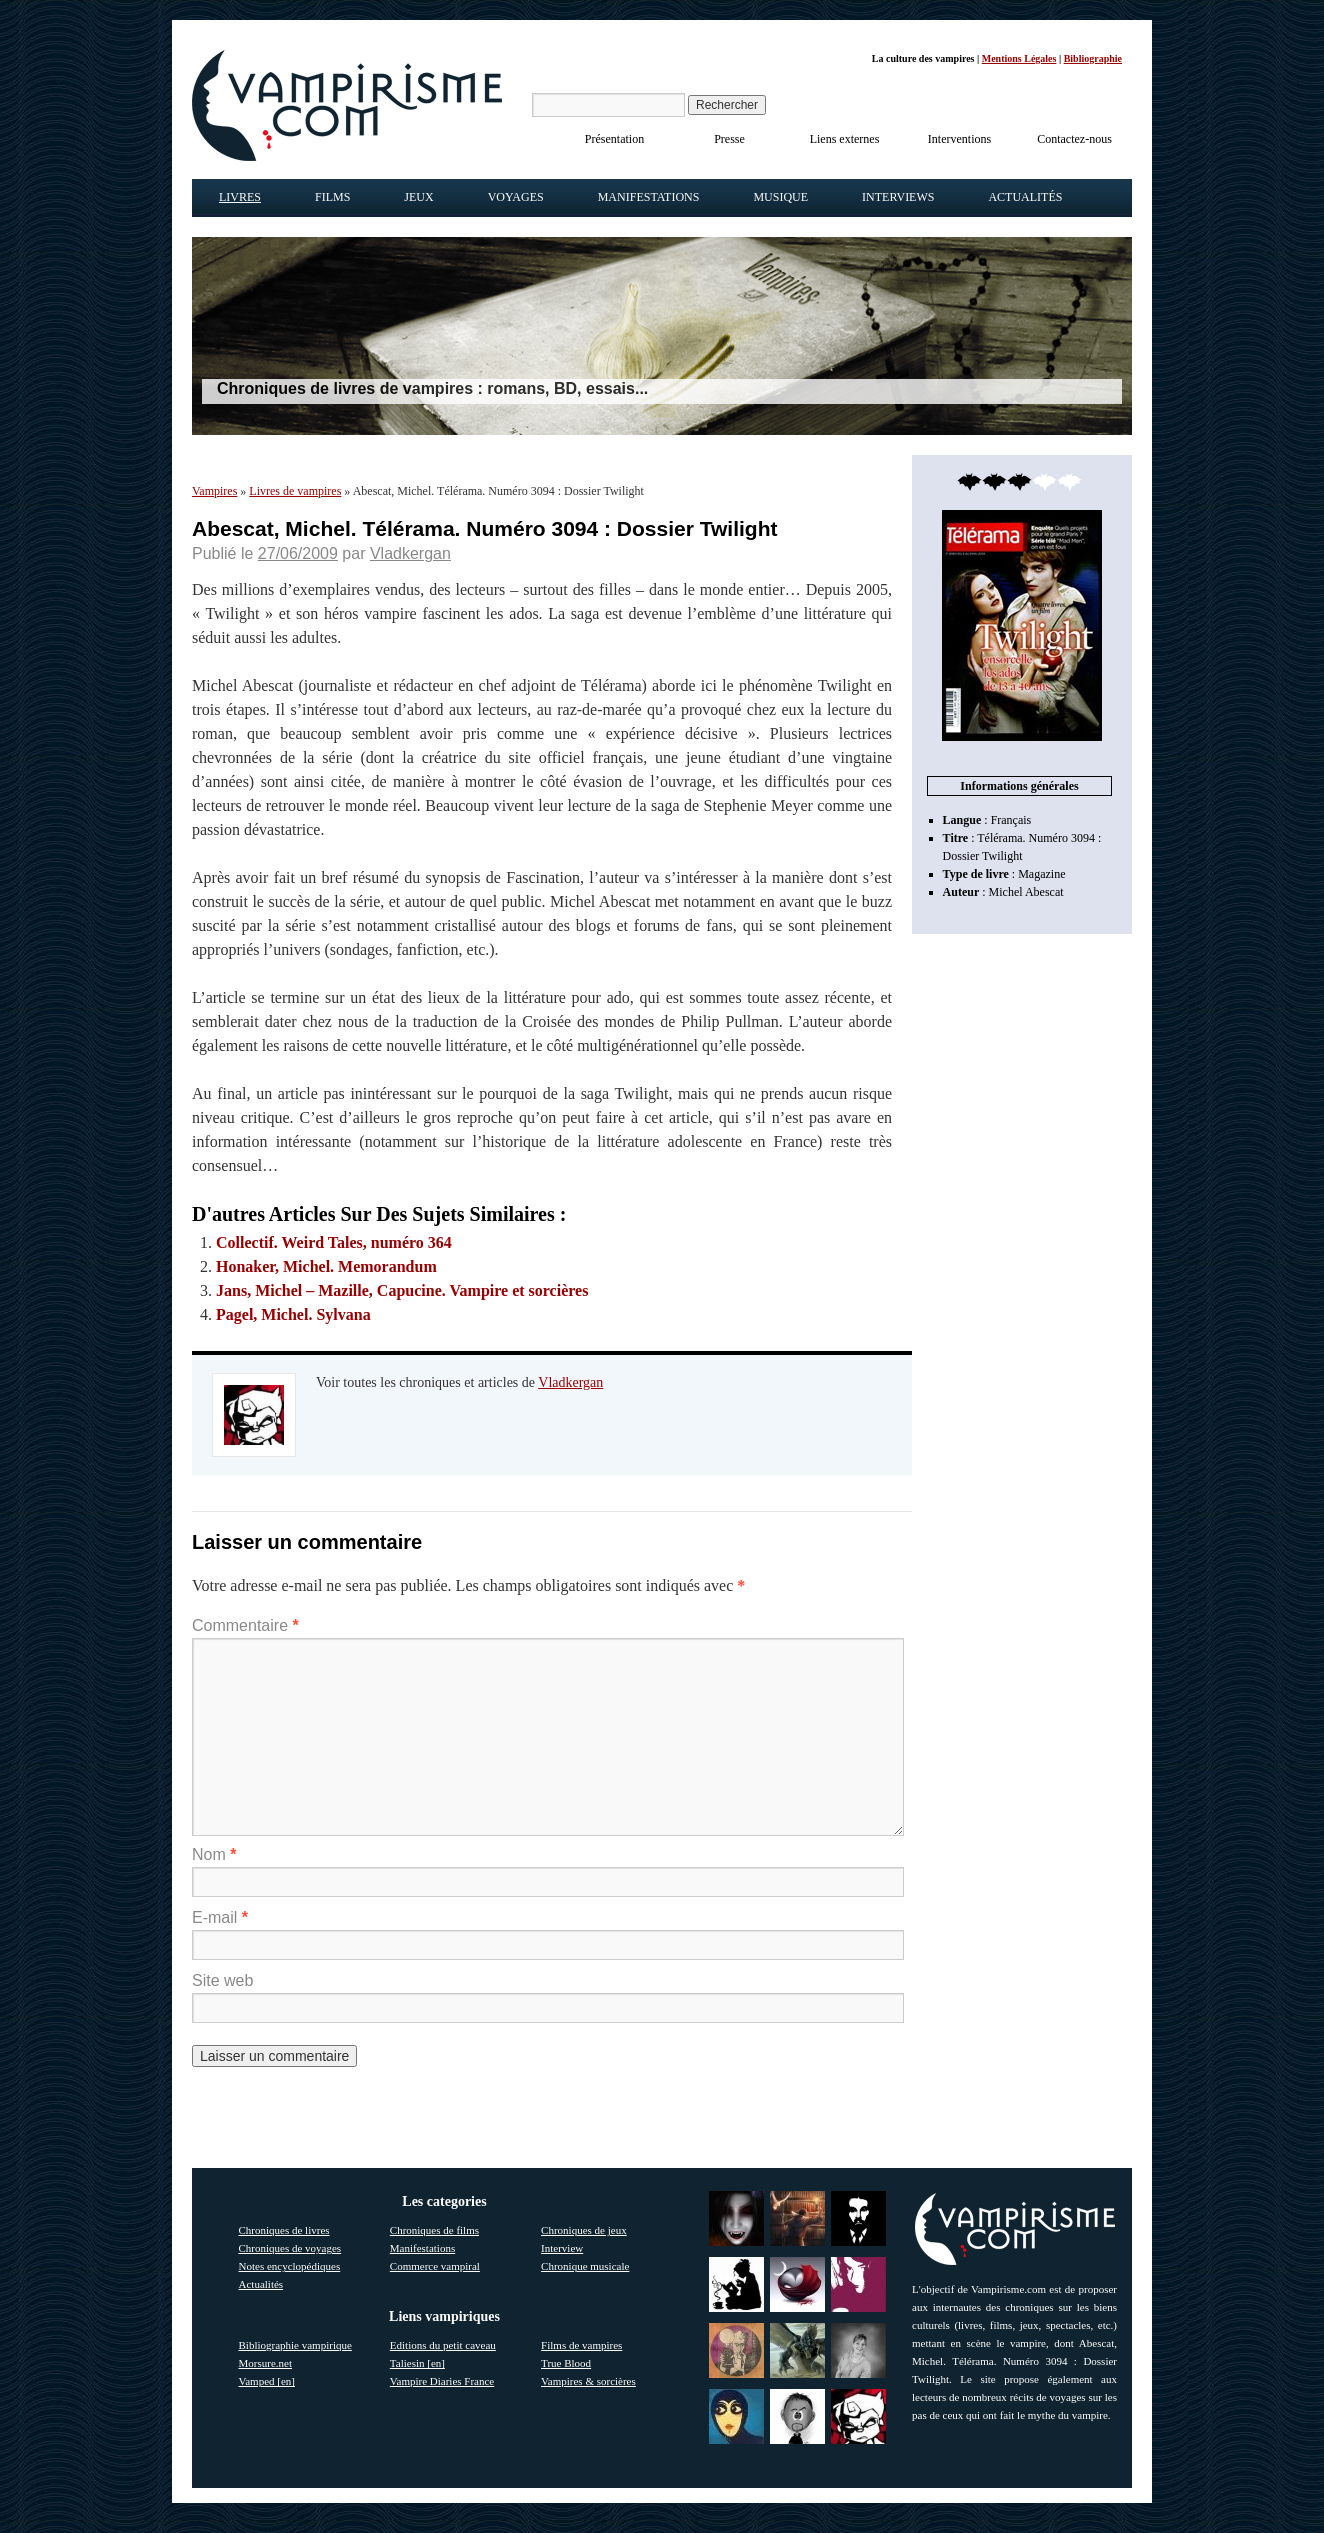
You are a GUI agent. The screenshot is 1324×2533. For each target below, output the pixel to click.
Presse (729, 139)
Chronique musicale (585, 2266)
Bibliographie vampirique (295, 2345)
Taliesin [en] (417, 2363)
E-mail (220, 1917)
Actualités (1025, 197)
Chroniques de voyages (290, 2248)
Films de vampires (581, 2345)
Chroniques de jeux (584, 2230)
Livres (240, 197)
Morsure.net (265, 2363)
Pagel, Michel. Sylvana (293, 1314)
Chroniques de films (434, 2230)
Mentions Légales (1019, 58)
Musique (780, 197)
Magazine (1041, 874)
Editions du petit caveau (443, 2345)
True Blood (566, 2363)
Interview (562, 2248)
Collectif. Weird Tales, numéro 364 (334, 1242)
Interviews (898, 197)
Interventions (959, 139)
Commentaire (245, 1625)
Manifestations (649, 197)
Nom (214, 1854)
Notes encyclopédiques (290, 2266)
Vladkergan (410, 553)
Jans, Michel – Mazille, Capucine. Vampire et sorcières (402, 1290)
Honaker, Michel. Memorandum (326, 1266)
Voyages (516, 197)
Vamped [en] (267, 2381)
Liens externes (845, 139)
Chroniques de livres (284, 2230)
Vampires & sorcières (588, 2381)
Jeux (418, 197)
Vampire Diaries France (442, 2381)
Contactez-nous (1074, 139)
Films (332, 197)
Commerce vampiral (435, 2266)
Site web (222, 1980)
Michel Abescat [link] (1026, 892)
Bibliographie (1093, 58)
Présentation (614, 139)
